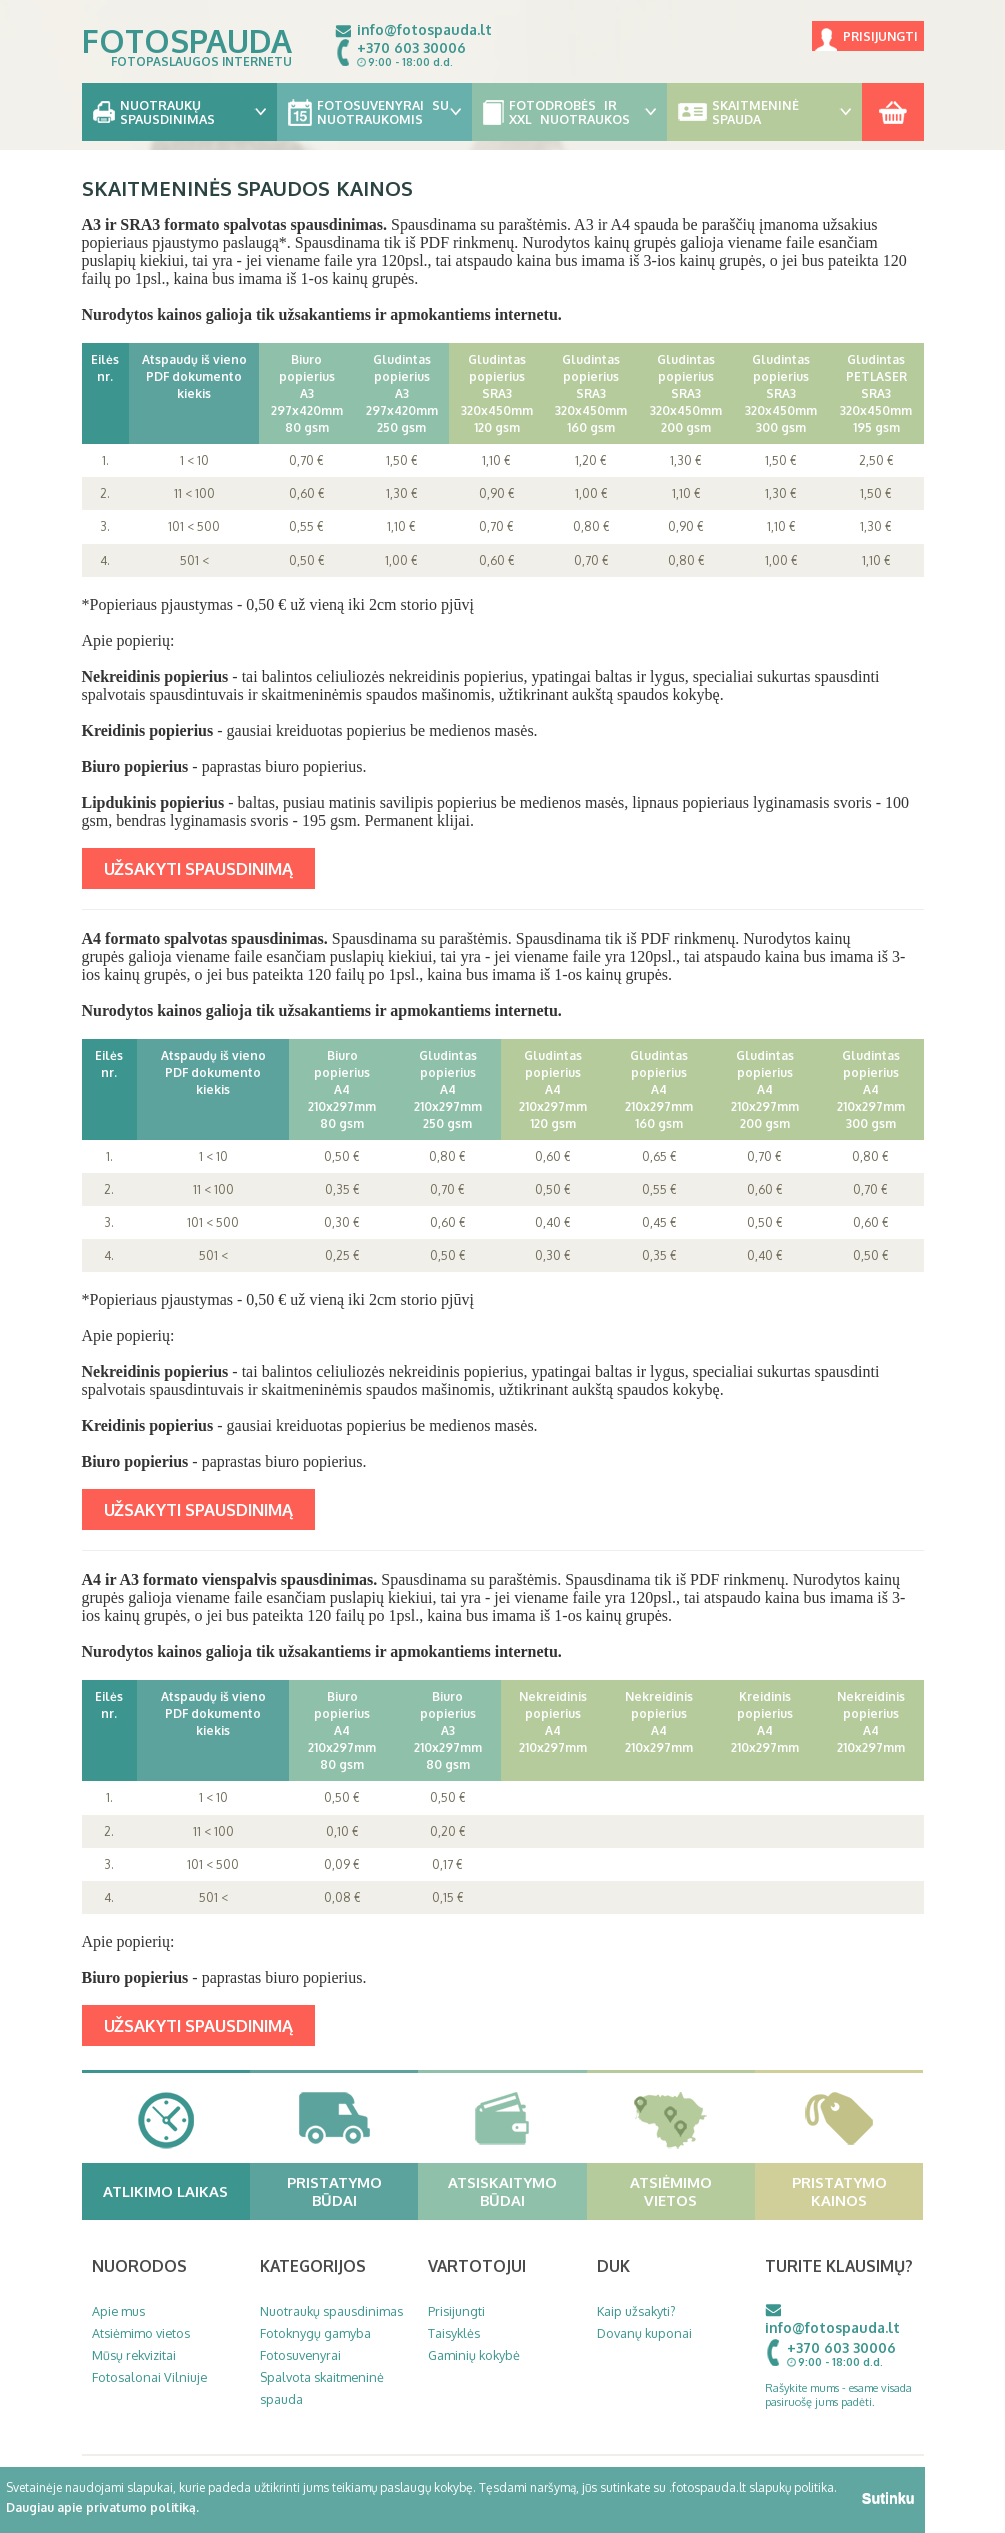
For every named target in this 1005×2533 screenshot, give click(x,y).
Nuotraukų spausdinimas (331, 2311)
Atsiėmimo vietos (690, 2191)
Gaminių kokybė (474, 2355)
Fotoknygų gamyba (315, 2333)
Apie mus (118, 2311)
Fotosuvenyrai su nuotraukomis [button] (374, 112)
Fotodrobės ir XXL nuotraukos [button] (569, 112)
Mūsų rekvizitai (134, 2355)
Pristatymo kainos (855, 2191)
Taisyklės (454, 2333)
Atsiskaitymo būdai (515, 2191)
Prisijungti (880, 36)
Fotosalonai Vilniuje (149, 2377)
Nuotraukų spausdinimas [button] (179, 112)
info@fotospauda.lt (424, 29)
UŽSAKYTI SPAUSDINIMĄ (198, 868)
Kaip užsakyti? (636, 2311)
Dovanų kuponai (644, 2333)
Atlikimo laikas (174, 2191)
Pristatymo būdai (350, 2191)
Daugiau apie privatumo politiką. (102, 2507)
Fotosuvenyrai (300, 2355)
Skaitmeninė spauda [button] (764, 112)
